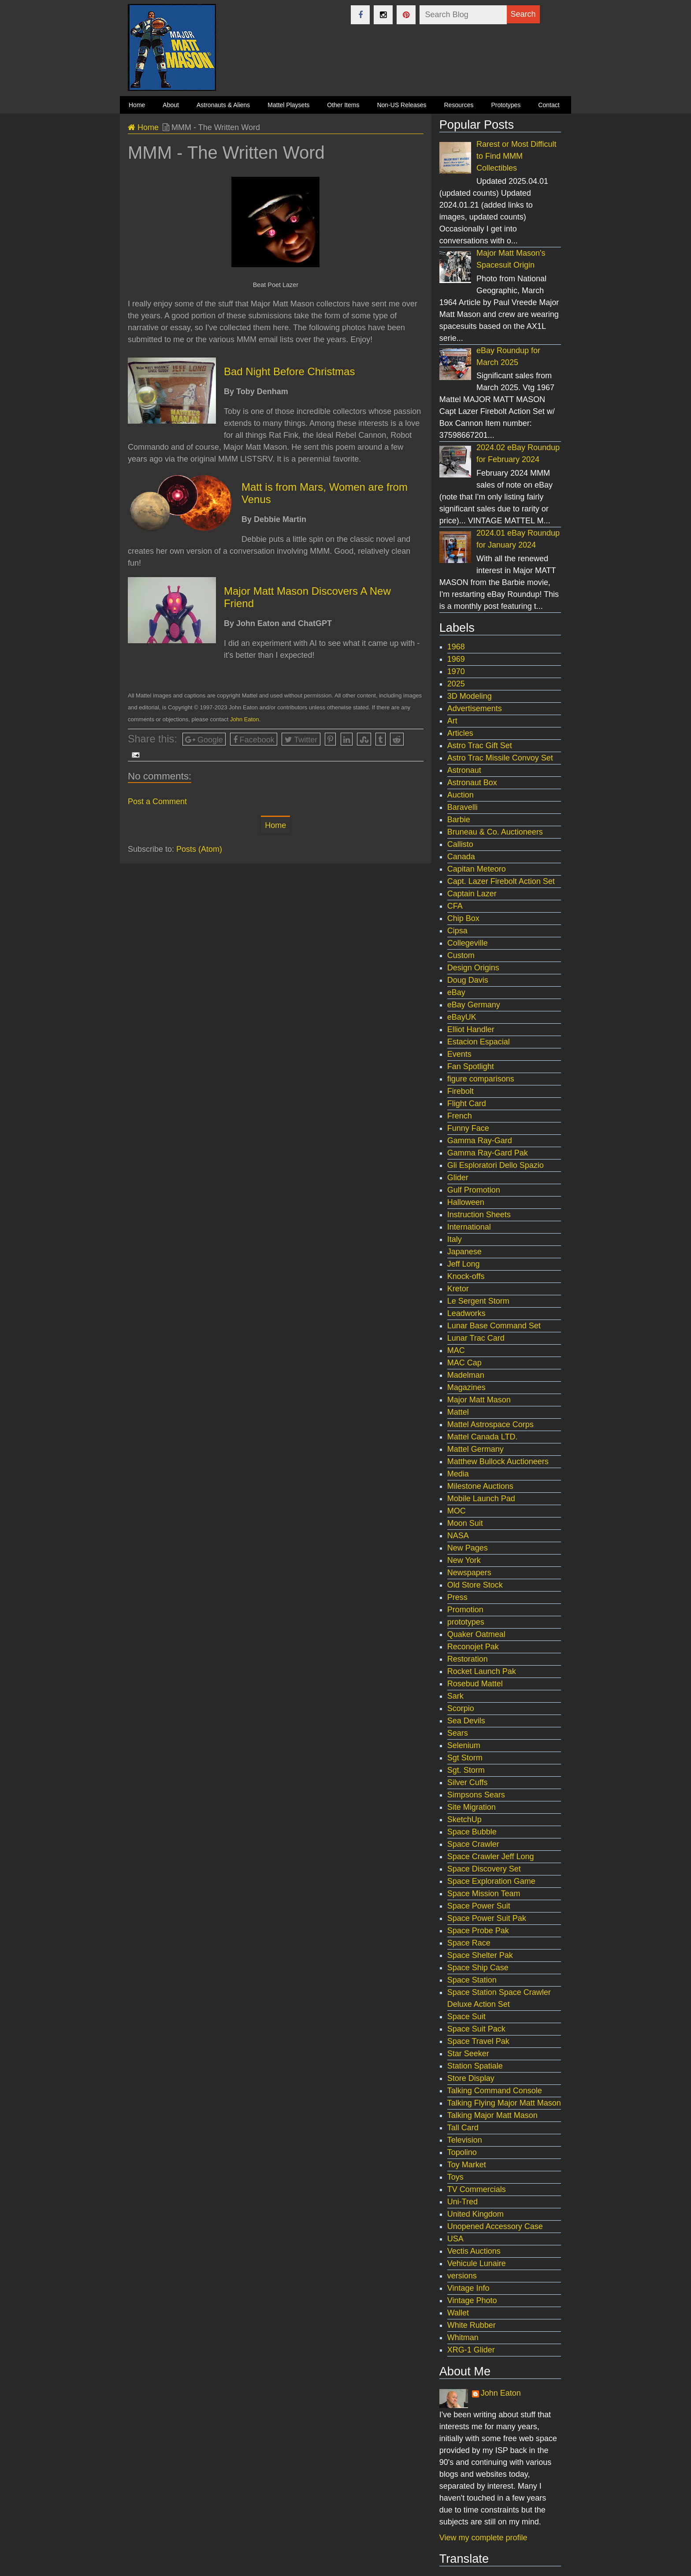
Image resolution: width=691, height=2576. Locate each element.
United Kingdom (475, 2214)
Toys (455, 2177)
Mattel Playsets (288, 104)
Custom (461, 955)
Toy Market (466, 2164)
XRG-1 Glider (471, 2349)
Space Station (472, 1980)
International (469, 1227)
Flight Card (466, 1103)
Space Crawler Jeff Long (490, 1856)
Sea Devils (466, 1720)
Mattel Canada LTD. (482, 1436)
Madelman (465, 1375)
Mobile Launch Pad (481, 1498)
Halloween (465, 1202)
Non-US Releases (401, 104)
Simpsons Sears (476, 1794)
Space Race (468, 1943)
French (459, 1115)
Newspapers (469, 1572)
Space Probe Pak (478, 1930)
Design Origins (473, 967)
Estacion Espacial (478, 1041)
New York (464, 1560)
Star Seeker (468, 2053)
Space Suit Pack (476, 2028)
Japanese (464, 1251)
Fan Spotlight (470, 1066)
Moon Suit (465, 1523)
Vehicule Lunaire (476, 2263)
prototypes (465, 1622)
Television (464, 2140)
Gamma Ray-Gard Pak (487, 1152)
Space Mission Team (483, 1893)
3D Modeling (469, 696)
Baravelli (462, 807)
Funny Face (468, 1128)
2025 (456, 683)
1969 (456, 659)
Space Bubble (472, 1831)
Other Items (343, 104)
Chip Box (463, 918)
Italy (454, 1239)
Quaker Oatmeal (476, 1634)
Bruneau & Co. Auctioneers (495, 832)
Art (452, 720)
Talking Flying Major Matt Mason (504, 2103)
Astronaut (464, 770)
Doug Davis (467, 980)
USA (455, 2238)
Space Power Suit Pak (486, 1918)
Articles (460, 733)
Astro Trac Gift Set (479, 745)
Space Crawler (473, 1844)
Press (457, 1597)
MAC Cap (464, 1362)
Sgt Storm (465, 1757)
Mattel (458, 1412)
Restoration (467, 1659)
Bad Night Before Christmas (289, 371)
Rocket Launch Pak (481, 1671)
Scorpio (460, 1708)
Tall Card (463, 2127)
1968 (456, 646)
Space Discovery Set (484, 1868)
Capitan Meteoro (476, 869)
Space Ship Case (478, 1967)
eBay (456, 992)
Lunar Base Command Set (494, 1325)
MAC (456, 1350)
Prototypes (505, 104)
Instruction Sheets (479, 1214)
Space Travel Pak (478, 2041)
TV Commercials (476, 2189)
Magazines (466, 1387)
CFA (455, 906)
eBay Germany (473, 1004)
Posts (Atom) (199, 849)
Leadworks (466, 1313)
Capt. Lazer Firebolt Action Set (501, 881)
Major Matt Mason (479, 1399)
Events (459, 1054)
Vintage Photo (472, 2300)
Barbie (458, 819)
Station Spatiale (475, 2066)
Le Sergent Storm (478, 1301)
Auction (460, 794)
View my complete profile (483, 2537)
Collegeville (467, 943)
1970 (456, 671)
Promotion (465, 1609)
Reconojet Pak (473, 1646)
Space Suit (466, 2016)
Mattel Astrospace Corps (490, 1424)
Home (143, 127)
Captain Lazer (472, 893)
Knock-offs (466, 1276)
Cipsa (457, 930)
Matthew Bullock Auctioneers (498, 1461)
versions (462, 2275)
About (171, 104)
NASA (458, 1535)
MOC (456, 1510)
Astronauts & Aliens (223, 104)
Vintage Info (468, 2288)
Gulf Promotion (473, 1189)
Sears (457, 1733)
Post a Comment (157, 801)
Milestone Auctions (480, 1486)
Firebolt (460, 1091)
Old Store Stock (475, 1585)
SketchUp (464, 1819)
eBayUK (461, 1017)
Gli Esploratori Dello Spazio (495, 1165)
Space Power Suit (478, 1905)
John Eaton (244, 719)
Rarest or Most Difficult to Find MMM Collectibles (516, 156)
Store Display (470, 2078)
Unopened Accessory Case (495, 2226)
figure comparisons (480, 1078)
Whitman (463, 2337)
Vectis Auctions (474, 2251)
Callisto (460, 844)
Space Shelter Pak (480, 1955)
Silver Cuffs (467, 1782)
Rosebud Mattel (475, 1683)
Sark (455, 1696)
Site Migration (471, 1807)
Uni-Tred (462, 2201)
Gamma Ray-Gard (479, 1140)
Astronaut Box (472, 782)
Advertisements (474, 708)
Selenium (463, 1745)
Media (458, 1473)
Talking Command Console (494, 2090)
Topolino (462, 2152)
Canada (461, 856)
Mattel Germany (475, 1449)
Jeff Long (463, 1264)
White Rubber (471, 2325)
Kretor (458, 1288)
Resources (459, 104)
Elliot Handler (470, 1029)
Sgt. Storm (466, 1770)
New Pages (467, 1547)
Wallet (458, 2312)
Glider (457, 1177)
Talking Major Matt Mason (492, 2115)
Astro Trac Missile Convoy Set (500, 757)
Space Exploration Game (491, 1881)
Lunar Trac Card (476, 1338)
